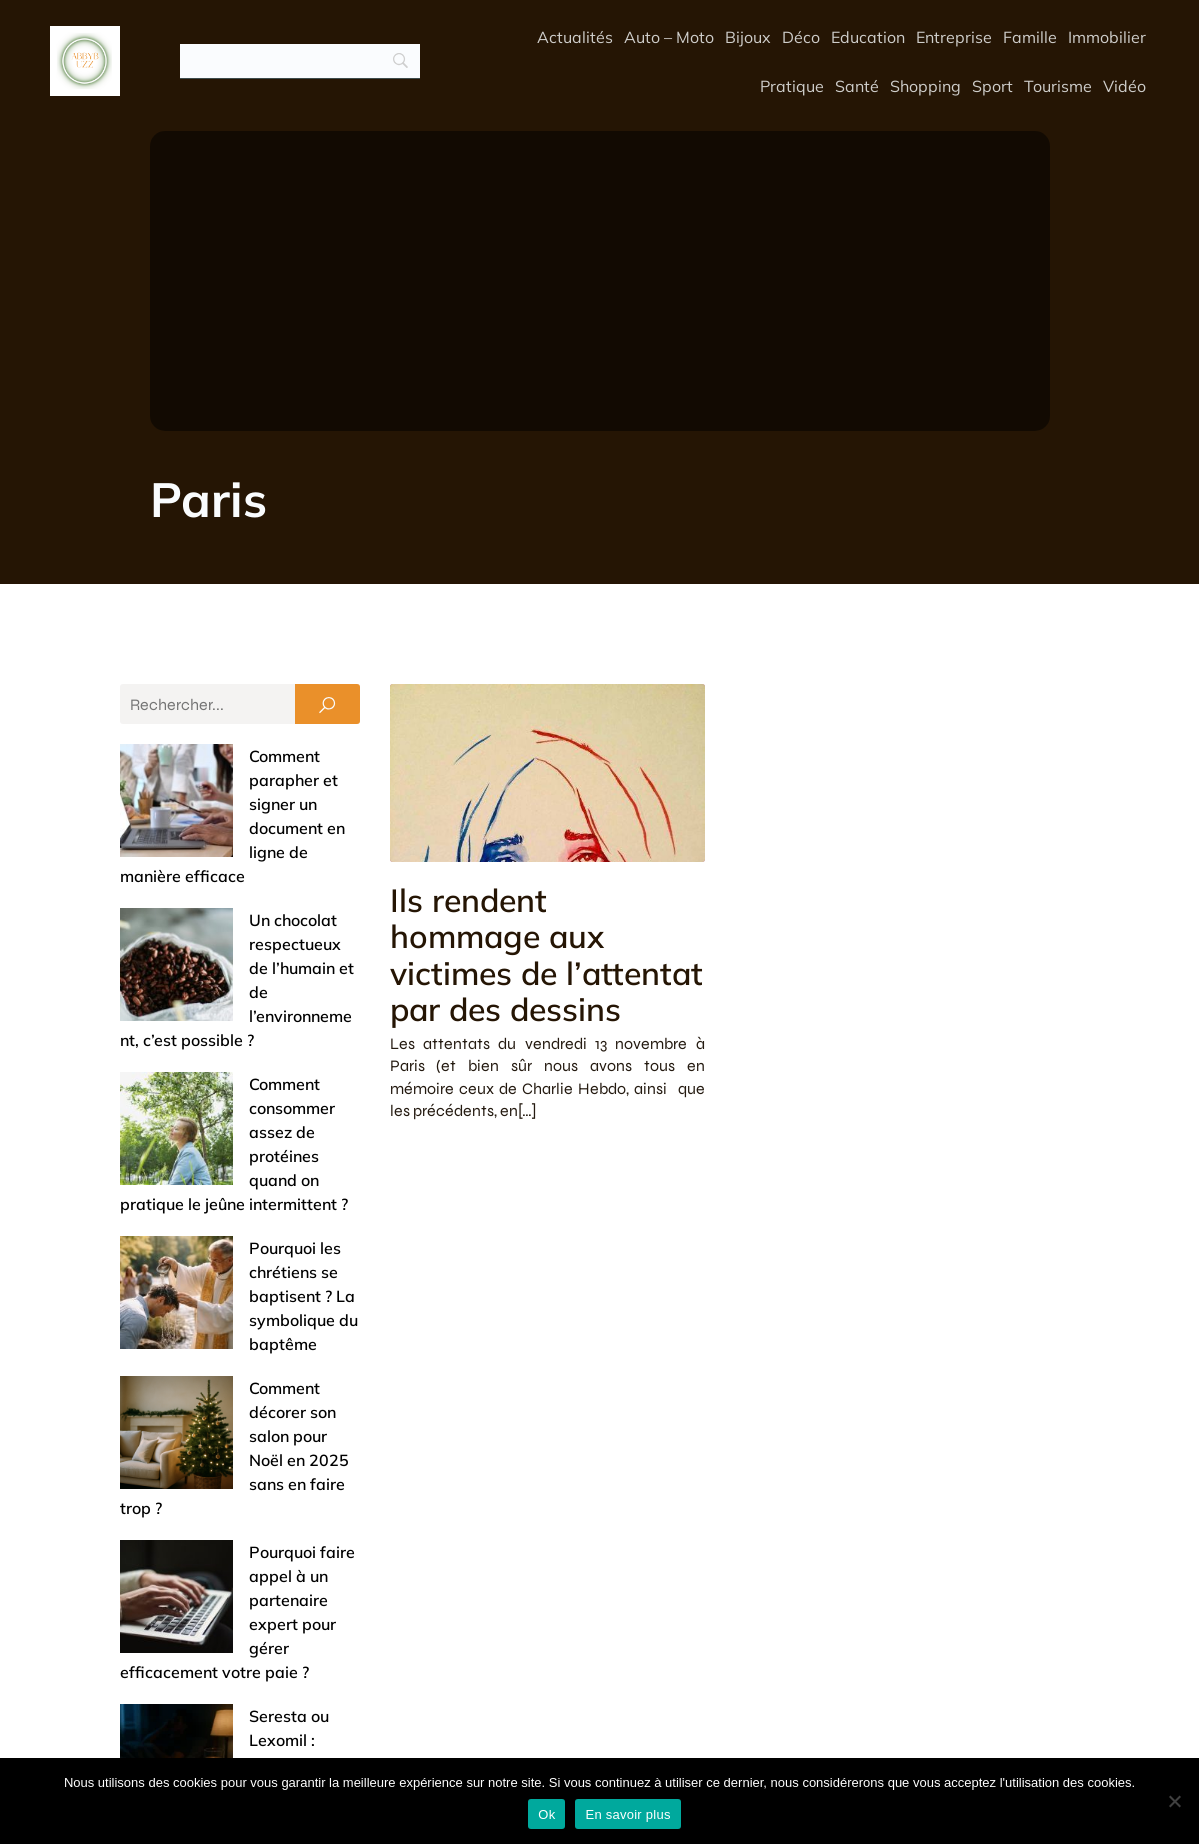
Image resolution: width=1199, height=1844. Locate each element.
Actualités (575, 37)
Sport (992, 86)
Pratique (792, 86)
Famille (1030, 37)
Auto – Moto (669, 37)
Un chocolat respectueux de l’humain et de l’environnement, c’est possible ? (235, 872)
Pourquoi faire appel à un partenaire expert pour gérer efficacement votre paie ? (227, 1240)
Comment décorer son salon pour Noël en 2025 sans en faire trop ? (239, 1148)
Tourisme (1058, 86)
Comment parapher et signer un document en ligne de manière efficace (235, 780)
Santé (857, 86)
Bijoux (748, 37)
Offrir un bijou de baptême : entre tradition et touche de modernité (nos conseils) (230, 1584)
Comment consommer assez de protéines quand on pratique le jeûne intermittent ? (237, 964)
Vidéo (1124, 86)
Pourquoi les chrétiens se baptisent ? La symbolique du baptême (229, 1056)
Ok (546, 1814)
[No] (1174, 1801)
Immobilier (1107, 37)
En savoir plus (627, 1814)
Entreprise (954, 37)
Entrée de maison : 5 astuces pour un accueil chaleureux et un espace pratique (239, 1492)
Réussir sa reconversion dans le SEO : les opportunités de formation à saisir (236, 1400)
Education (868, 37)
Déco (801, 37)
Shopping (925, 86)
